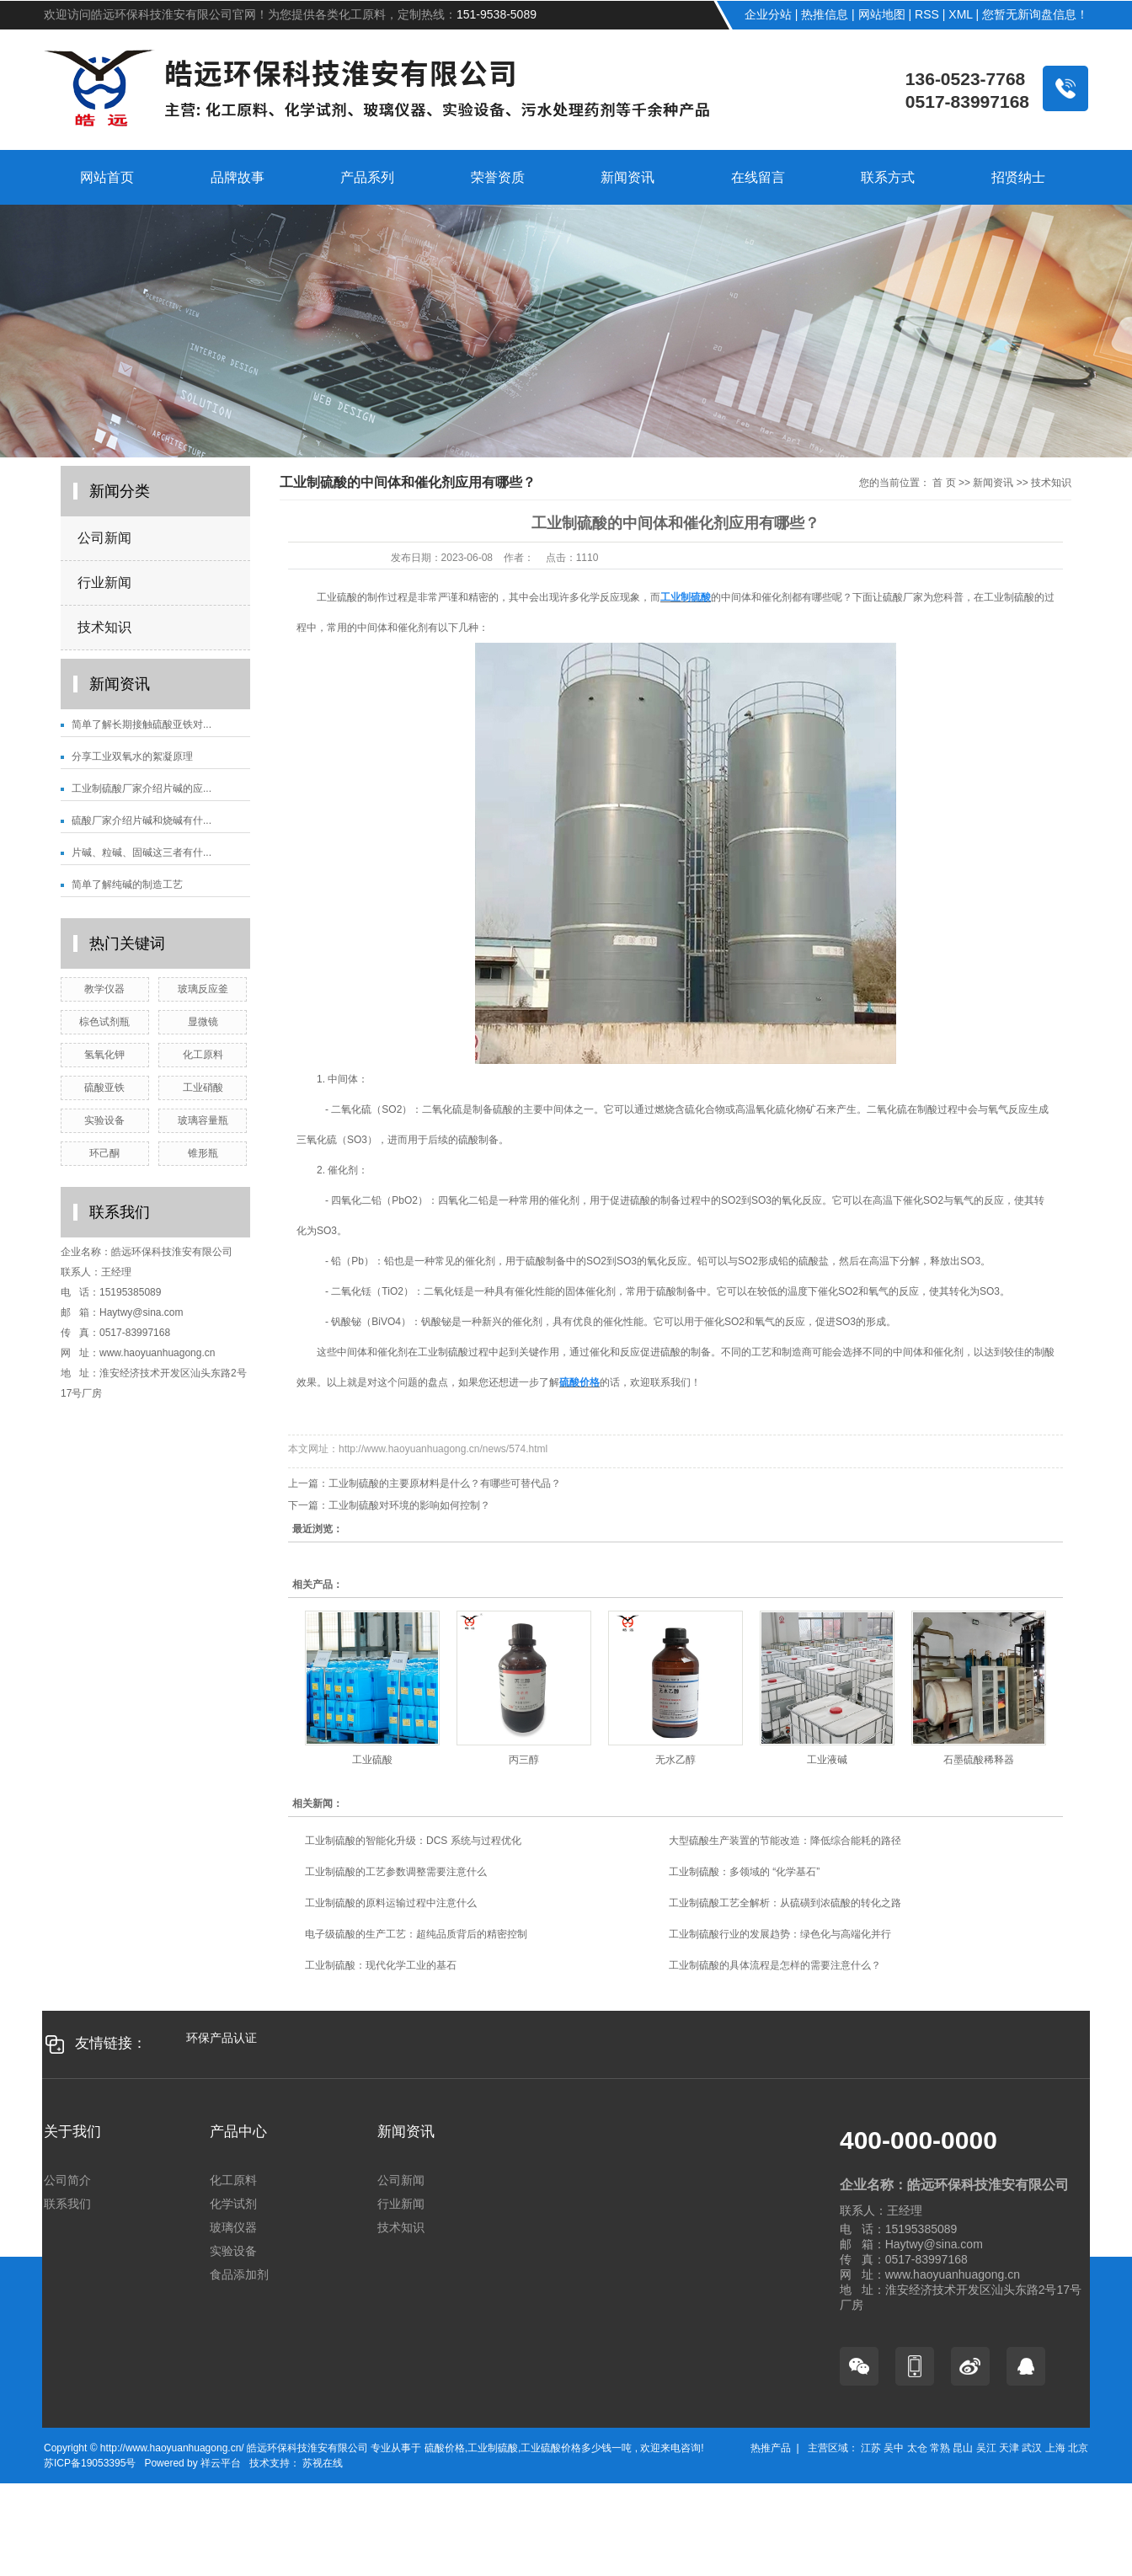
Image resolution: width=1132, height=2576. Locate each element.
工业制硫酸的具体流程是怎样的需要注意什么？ (775, 1965)
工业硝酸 (203, 1087)
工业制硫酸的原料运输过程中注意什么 (391, 1903)
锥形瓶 (203, 1153)
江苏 (871, 2448)
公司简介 (67, 2180)
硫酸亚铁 (104, 1087)
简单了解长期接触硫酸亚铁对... (141, 724)
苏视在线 (321, 2463)
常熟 (940, 2448)
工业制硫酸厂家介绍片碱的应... (141, 788)
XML (960, 14)
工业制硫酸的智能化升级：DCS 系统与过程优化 (413, 1840)
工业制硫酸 (492, 2448)
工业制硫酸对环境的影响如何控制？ (409, 1505)
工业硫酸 (372, 1760)
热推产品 (770, 2448)
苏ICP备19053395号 (90, 2463)
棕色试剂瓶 (104, 1022)
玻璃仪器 (233, 2227)
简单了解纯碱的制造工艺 (127, 884)
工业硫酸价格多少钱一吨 (576, 2448)
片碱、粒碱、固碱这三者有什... (141, 852)
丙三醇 (524, 1760)
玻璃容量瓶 (203, 1120)
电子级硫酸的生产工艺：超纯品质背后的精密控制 (416, 1934)
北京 (1078, 2448)
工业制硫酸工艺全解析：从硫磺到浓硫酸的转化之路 (785, 1903)
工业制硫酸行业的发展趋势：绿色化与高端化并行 (780, 1934)
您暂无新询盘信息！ (1035, 14)
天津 (1009, 2448)
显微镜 (203, 1022)
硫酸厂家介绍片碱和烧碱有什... (141, 820)
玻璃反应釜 (203, 989)
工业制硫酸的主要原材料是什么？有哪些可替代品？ (444, 1483)
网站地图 (881, 14)
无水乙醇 (675, 1760)
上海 (1055, 2448)
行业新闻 (104, 582)
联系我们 (67, 2203)
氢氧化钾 (104, 1055)
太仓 (917, 2448)
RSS (927, 14)
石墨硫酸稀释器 (978, 1760)
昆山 (963, 2448)
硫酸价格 (444, 2448)
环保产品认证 (221, 2037)
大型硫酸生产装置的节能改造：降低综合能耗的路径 (785, 1840)
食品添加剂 (239, 2274)
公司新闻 (104, 538)
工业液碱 (827, 1760)
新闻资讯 (993, 483)
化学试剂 (233, 2203)
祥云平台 (220, 2463)
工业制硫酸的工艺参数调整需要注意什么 (396, 1872)
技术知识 (104, 627)
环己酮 (104, 1153)
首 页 (943, 483)
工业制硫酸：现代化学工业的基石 (381, 1965)
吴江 (986, 2448)
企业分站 (768, 14)
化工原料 (203, 1055)
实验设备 (104, 1120)
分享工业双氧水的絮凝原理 (132, 756)
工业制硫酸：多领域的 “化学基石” (744, 1872)
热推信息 (824, 14)
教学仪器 (104, 989)
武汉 (1032, 2448)
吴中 (894, 2448)
